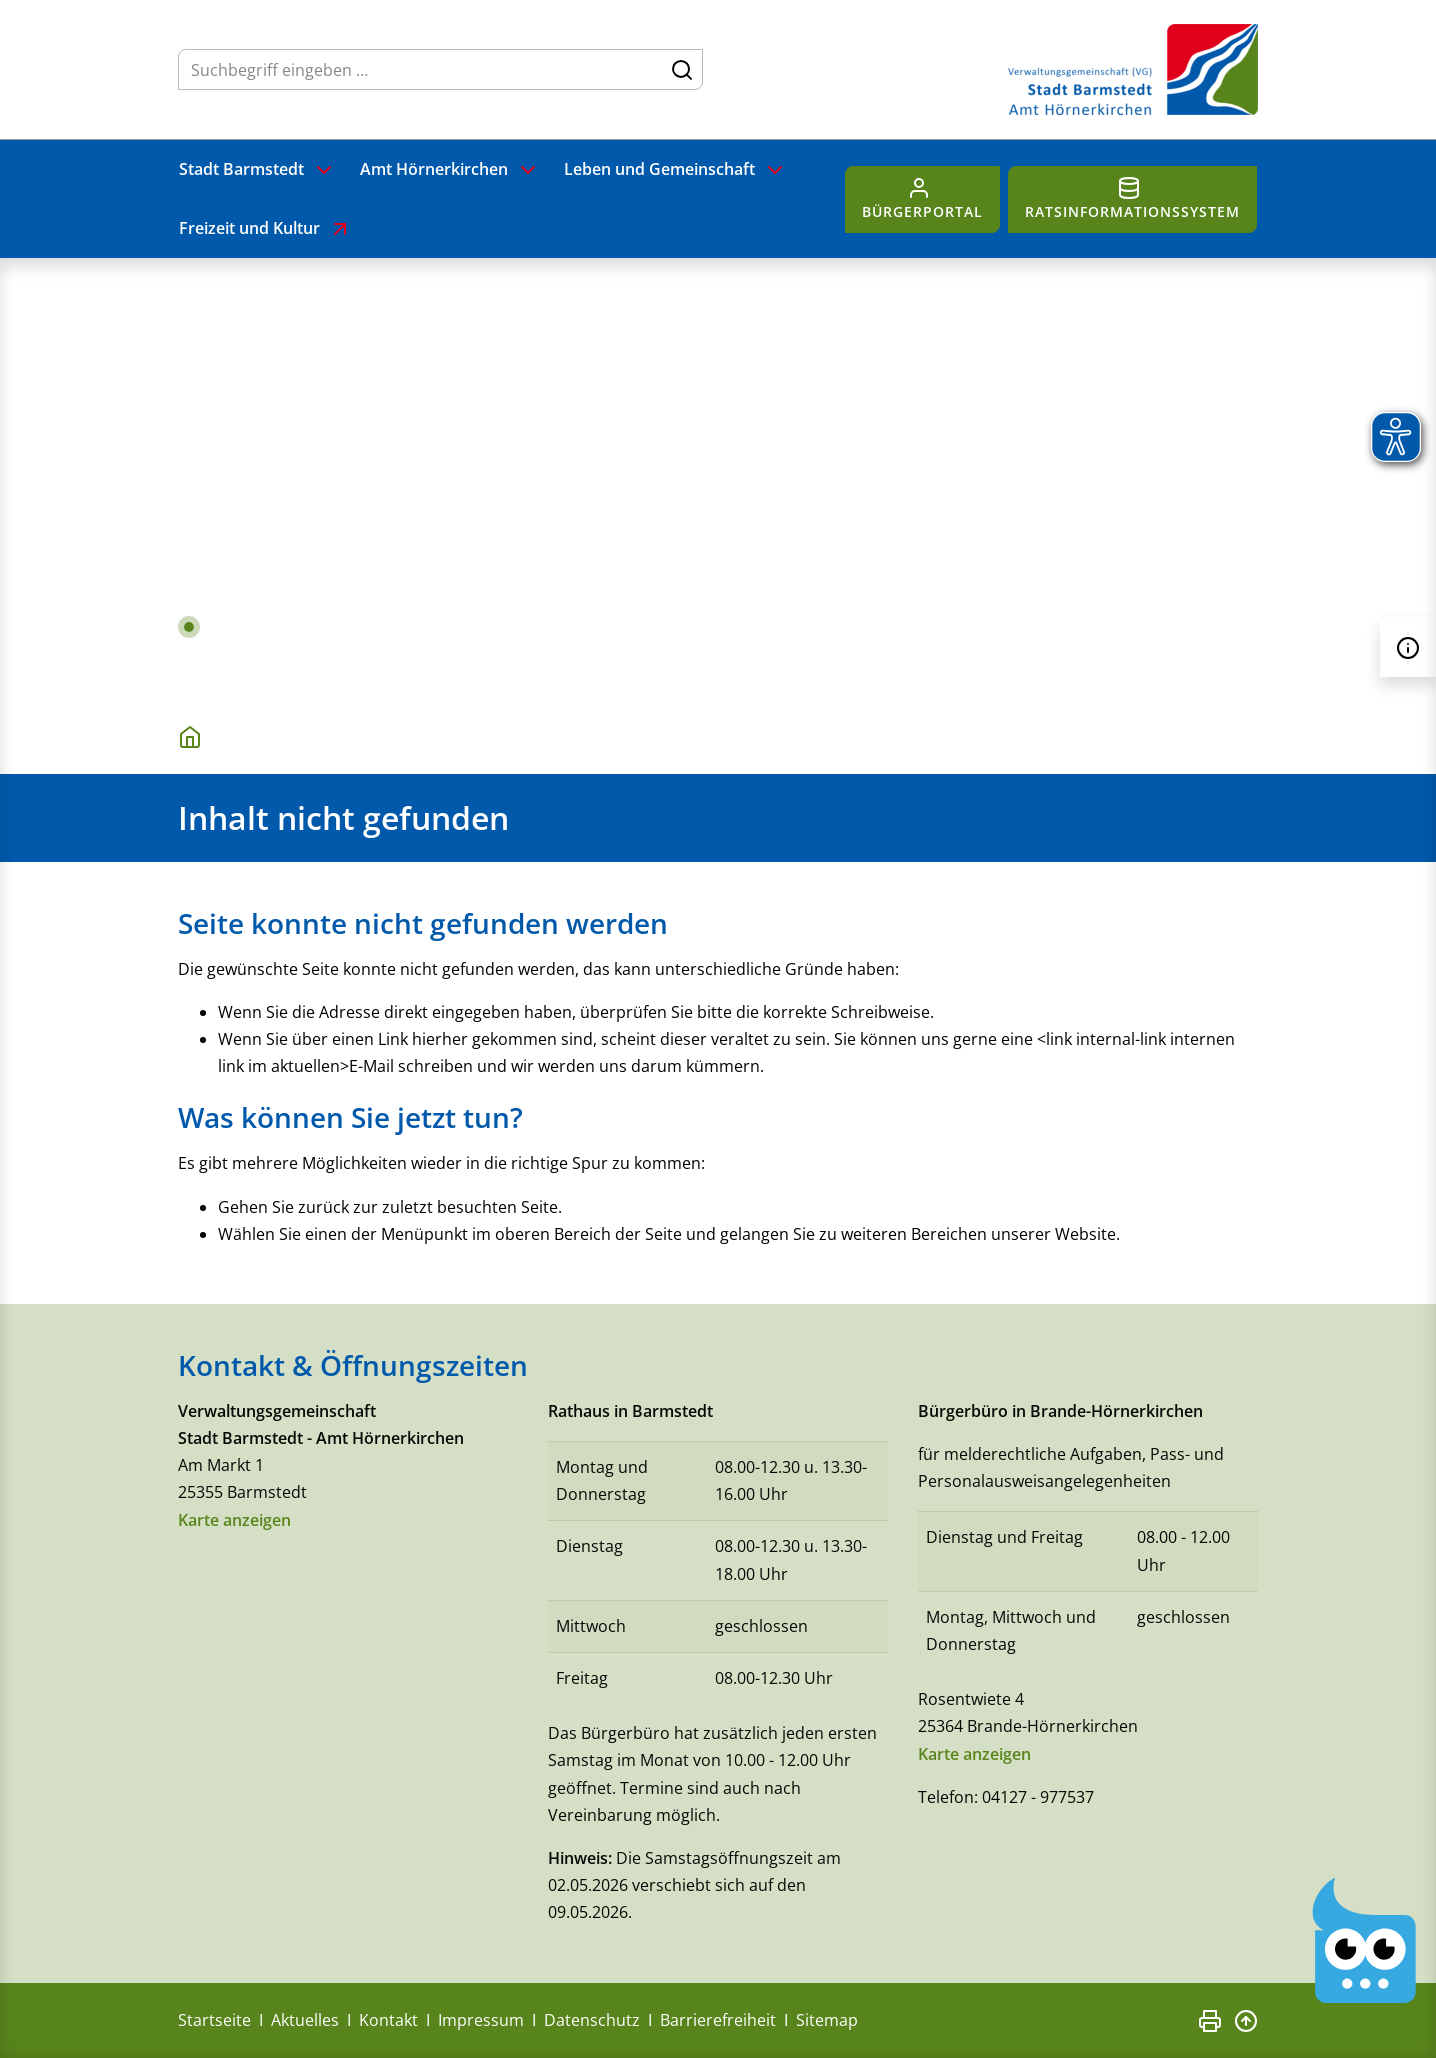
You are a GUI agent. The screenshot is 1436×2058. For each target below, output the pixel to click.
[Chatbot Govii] (1364, 1941)
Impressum (481, 2020)
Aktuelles (305, 2020)
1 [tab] (189, 627)
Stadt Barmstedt (257, 170)
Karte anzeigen (234, 1520)
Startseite (214, 2020)
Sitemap (827, 2020)
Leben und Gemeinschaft (675, 170)
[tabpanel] (718, 478)
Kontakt (388, 2020)
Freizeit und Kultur (265, 229)
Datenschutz (592, 2020)
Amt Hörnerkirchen (450, 170)
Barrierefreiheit (718, 2020)
